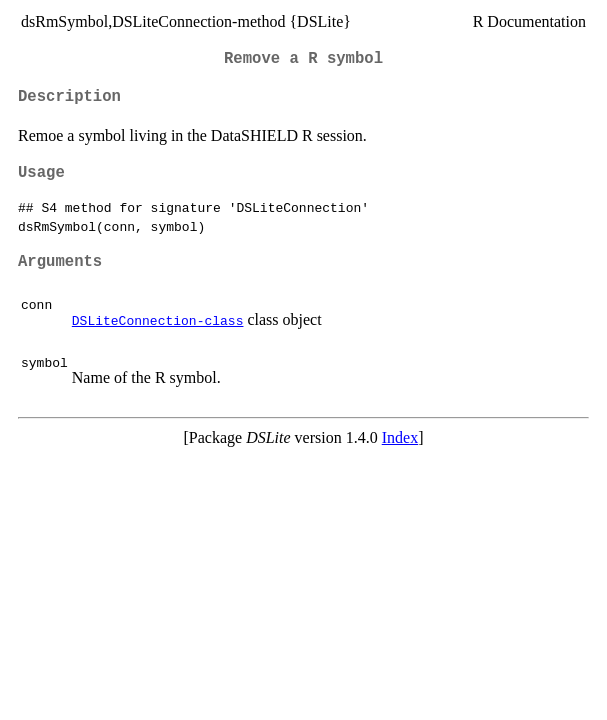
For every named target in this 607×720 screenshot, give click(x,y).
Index (400, 437)
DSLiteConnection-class (158, 320)
